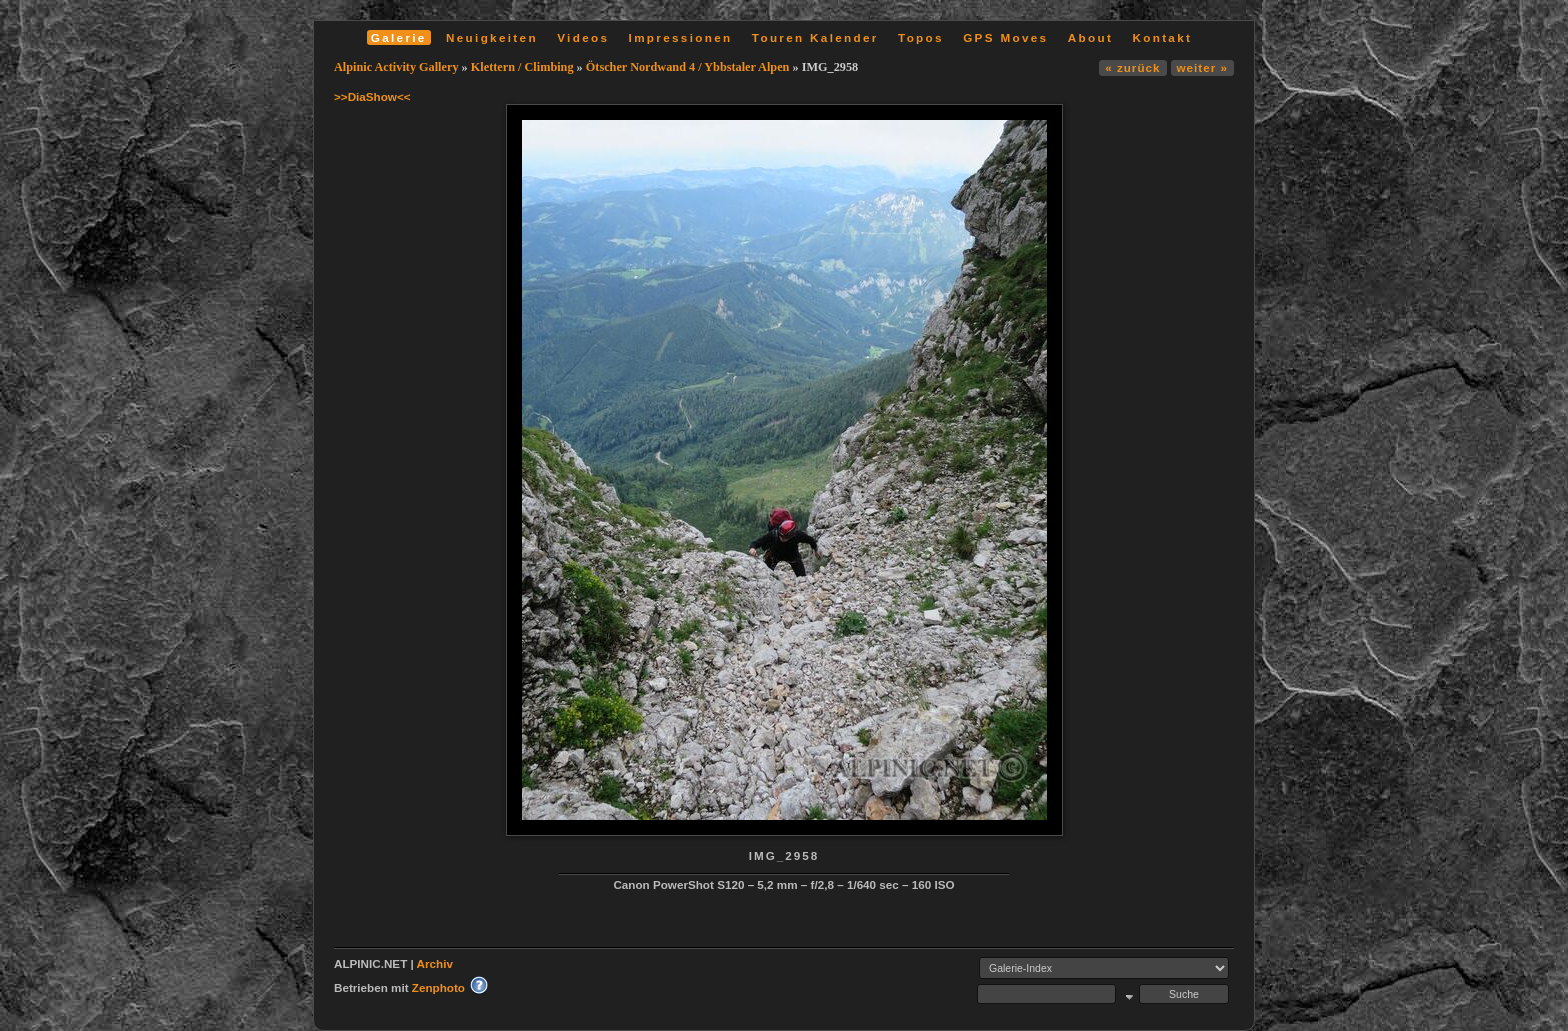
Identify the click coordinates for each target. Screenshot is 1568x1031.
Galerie (399, 37)
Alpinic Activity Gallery (396, 67)
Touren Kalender (815, 37)
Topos (921, 37)
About (1090, 37)
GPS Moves (1005, 37)
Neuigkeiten (492, 37)
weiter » (1202, 67)
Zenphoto (438, 987)
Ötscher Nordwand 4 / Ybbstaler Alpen (688, 67)
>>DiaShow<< (372, 96)
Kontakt (1162, 37)
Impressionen (681, 37)
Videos (583, 37)
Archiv (435, 963)
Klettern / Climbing (522, 67)
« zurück (1132, 67)
